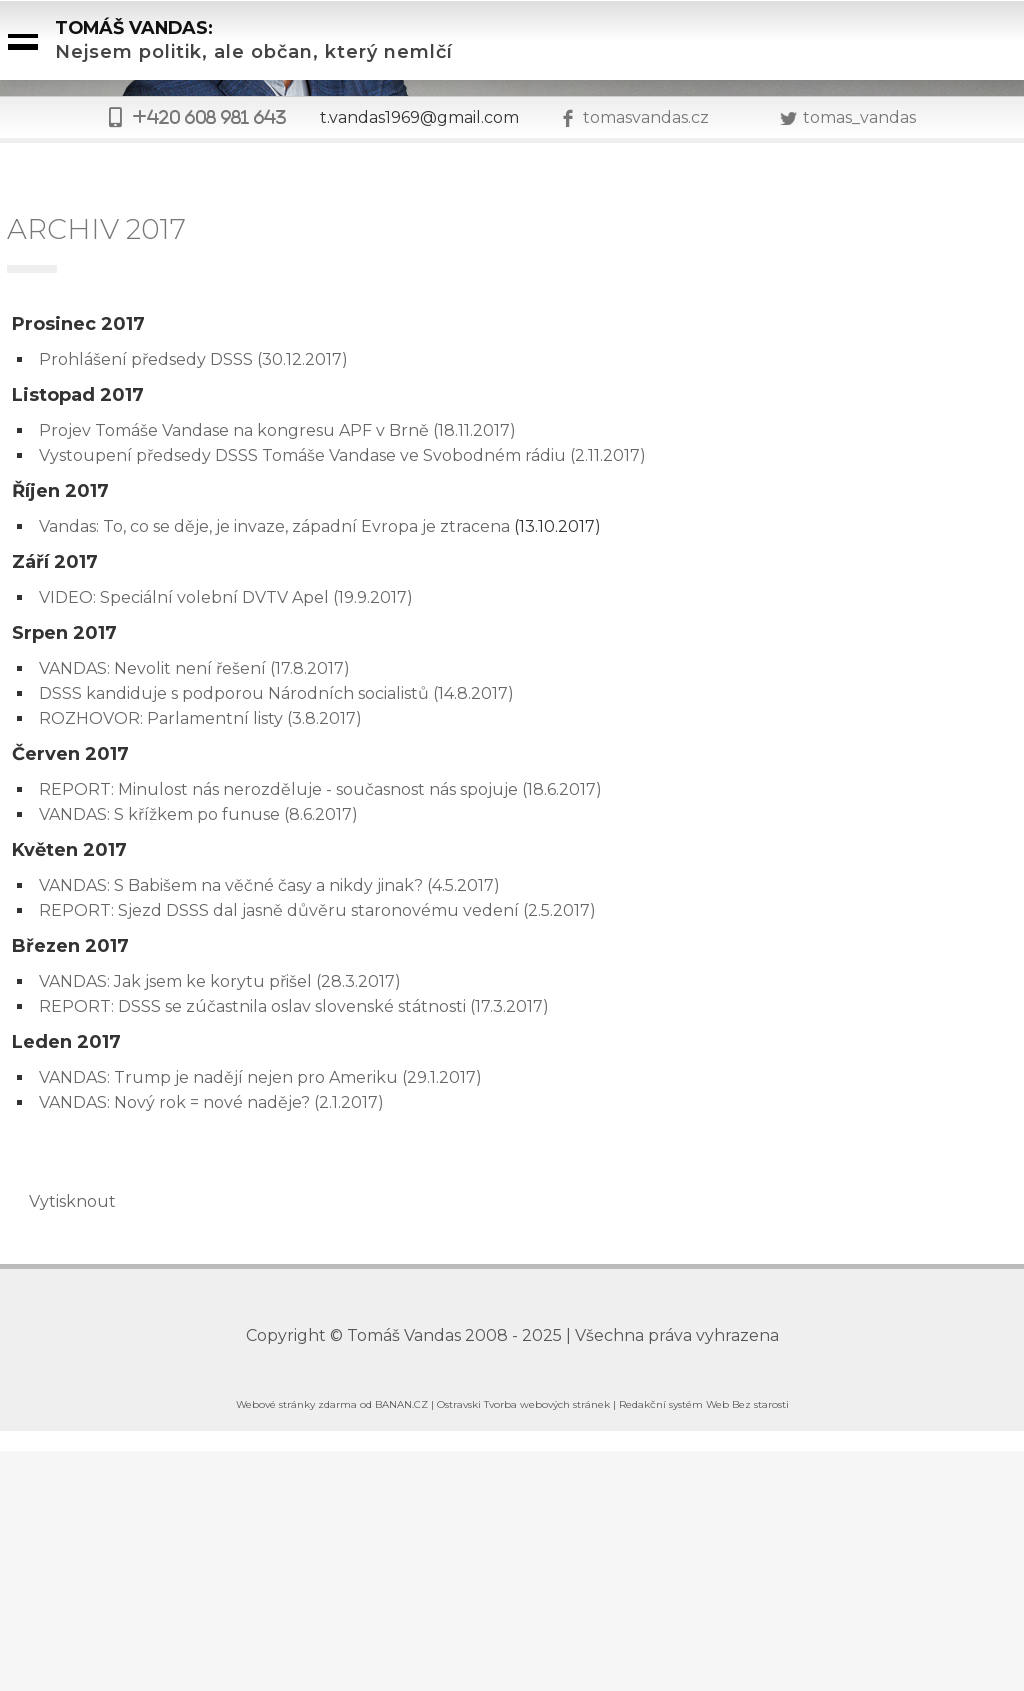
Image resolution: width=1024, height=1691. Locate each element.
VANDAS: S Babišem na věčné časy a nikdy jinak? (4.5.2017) (269, 885)
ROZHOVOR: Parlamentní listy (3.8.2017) (200, 718)
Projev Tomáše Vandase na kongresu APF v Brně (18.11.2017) (277, 430)
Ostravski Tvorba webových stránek (523, 1404)
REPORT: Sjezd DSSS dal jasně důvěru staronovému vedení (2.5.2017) (317, 910)
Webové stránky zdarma (296, 1404)
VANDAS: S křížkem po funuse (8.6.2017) (198, 814)
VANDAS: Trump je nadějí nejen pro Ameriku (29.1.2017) (260, 1077)
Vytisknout (62, 1201)
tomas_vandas (859, 117)
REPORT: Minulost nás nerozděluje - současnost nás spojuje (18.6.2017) (320, 789)
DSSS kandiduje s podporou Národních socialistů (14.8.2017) (276, 693)
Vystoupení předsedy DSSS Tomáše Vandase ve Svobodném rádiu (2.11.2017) (342, 455)
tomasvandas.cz (646, 117)
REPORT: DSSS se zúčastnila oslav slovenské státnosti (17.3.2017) (294, 1006)
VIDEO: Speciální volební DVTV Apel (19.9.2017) (226, 597)
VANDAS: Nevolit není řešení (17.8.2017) (194, 668)
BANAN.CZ (401, 1404)
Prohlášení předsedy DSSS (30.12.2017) (193, 359)
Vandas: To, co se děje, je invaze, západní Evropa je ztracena (274, 526)
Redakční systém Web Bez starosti (704, 1404)
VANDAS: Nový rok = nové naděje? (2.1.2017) (211, 1102)
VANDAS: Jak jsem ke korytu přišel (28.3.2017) (220, 981)
